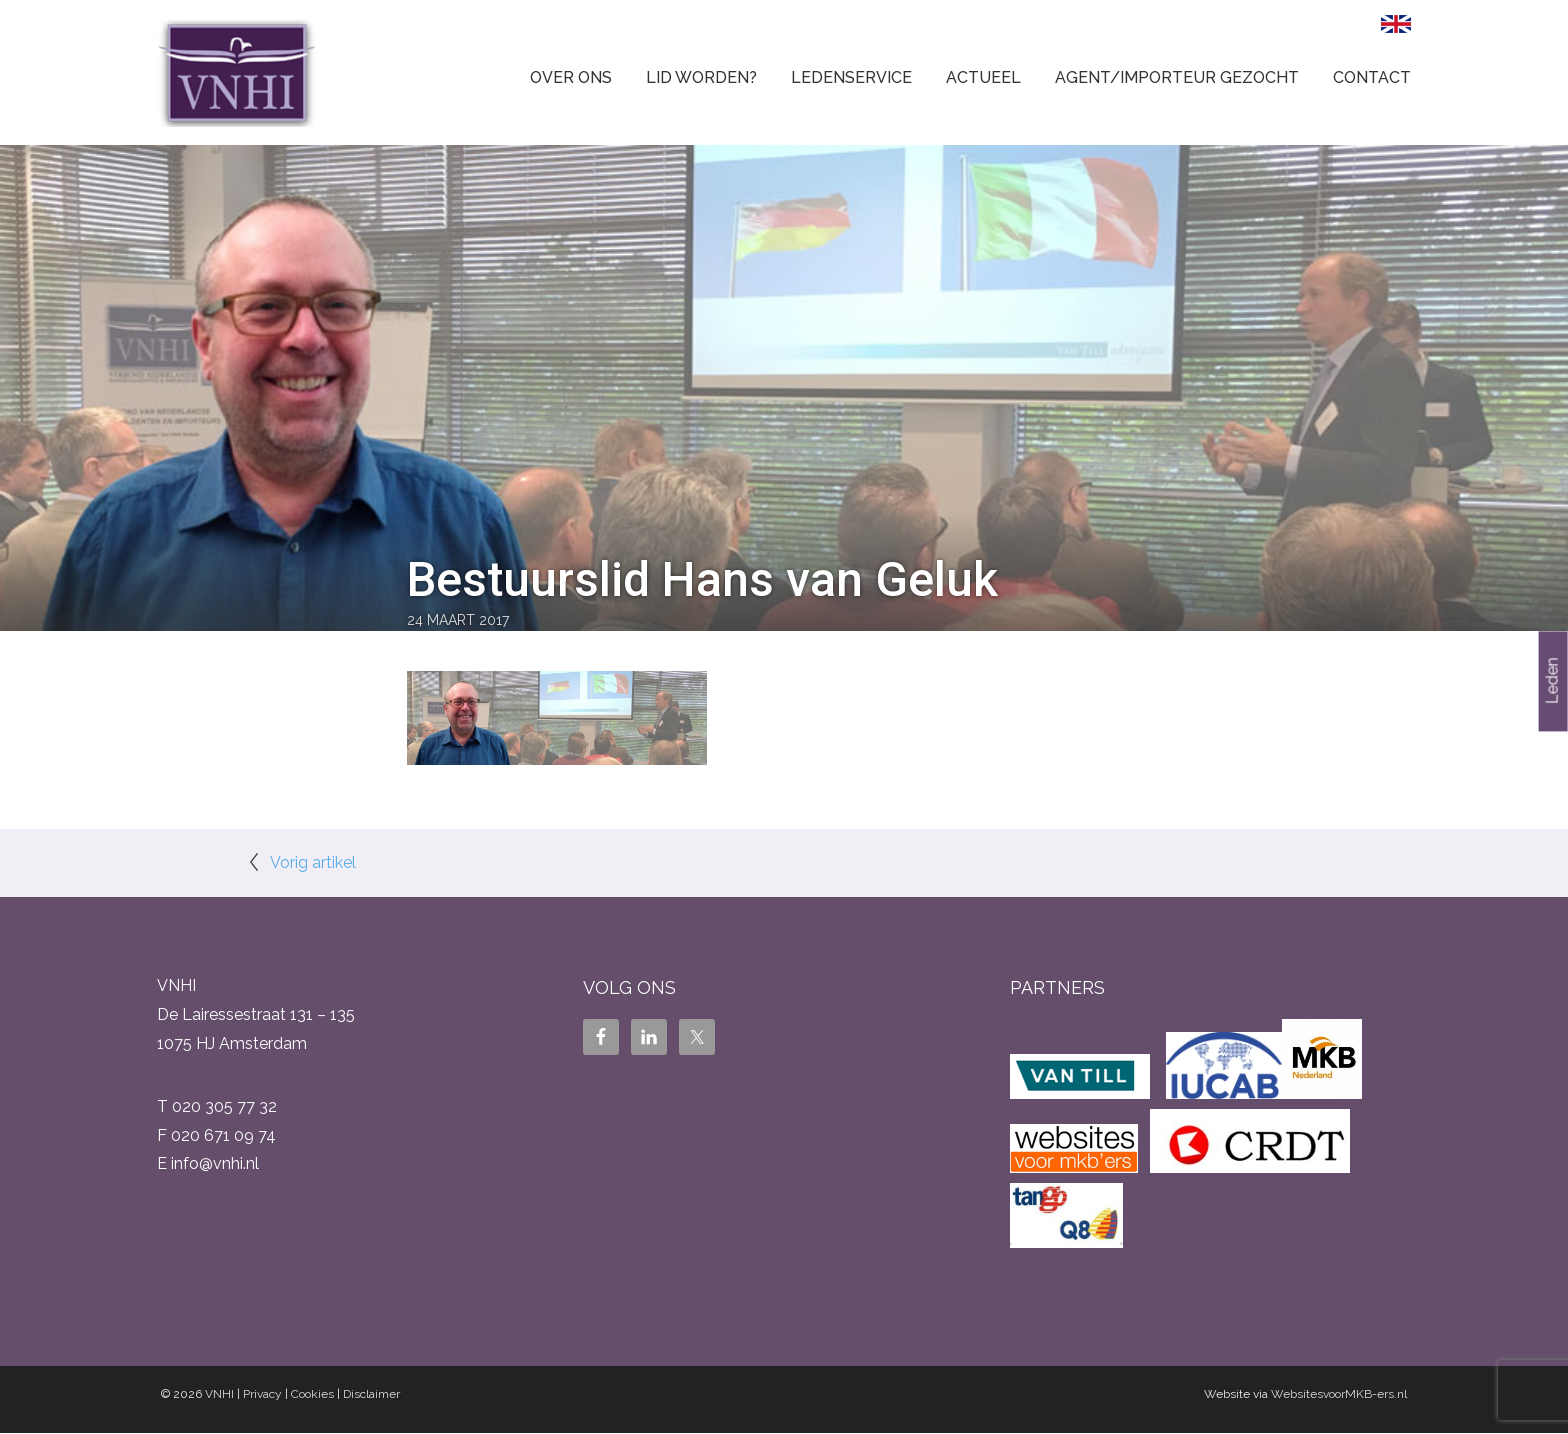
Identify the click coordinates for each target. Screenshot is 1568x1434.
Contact (1372, 77)
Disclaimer (371, 1394)
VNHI (219, 1394)
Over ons (571, 77)
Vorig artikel (313, 862)
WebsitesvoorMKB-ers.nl (1339, 1394)
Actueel (983, 77)
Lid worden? (701, 77)
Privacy (262, 1394)
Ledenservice (851, 77)
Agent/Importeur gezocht (1177, 77)
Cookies (312, 1394)
